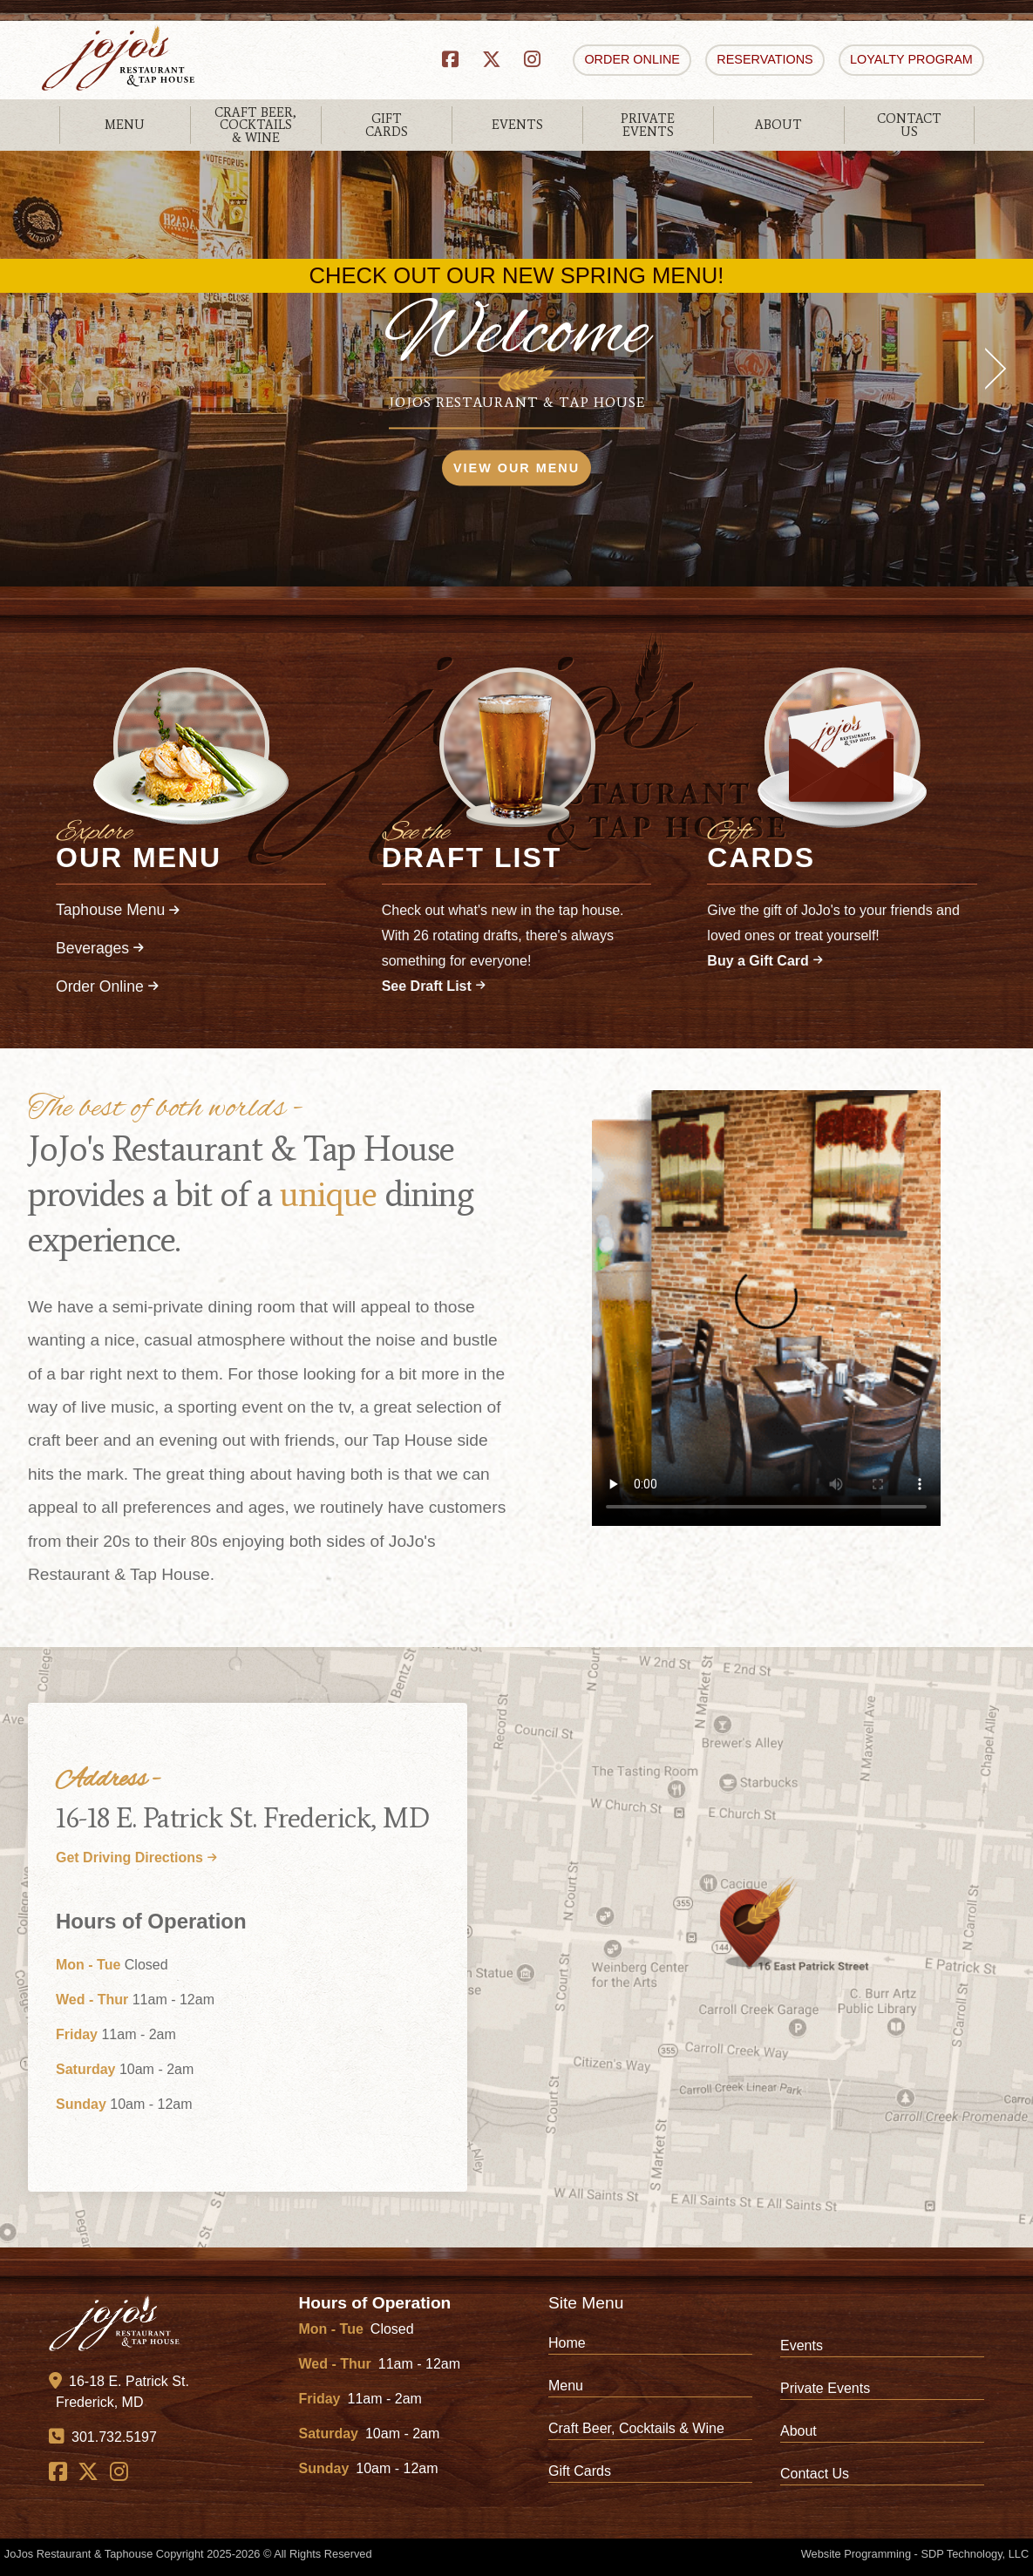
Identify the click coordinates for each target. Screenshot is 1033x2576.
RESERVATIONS (764, 59)
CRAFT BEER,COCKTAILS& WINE (255, 125)
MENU (125, 125)
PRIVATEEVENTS (648, 125)
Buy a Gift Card (764, 960)
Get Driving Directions (136, 1857)
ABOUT (778, 125)
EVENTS (517, 125)
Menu (565, 2385)
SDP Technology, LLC (975, 2553)
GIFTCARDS (386, 125)
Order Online (107, 986)
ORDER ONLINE (632, 59)
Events (801, 2345)
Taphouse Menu (118, 910)
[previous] (43, 368)
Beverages (100, 948)
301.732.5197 (103, 2437)
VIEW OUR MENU (516, 468)
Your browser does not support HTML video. (766, 1308)
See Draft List (434, 986)
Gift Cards (579, 2471)
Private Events (825, 2388)
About (798, 2430)
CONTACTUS (909, 125)
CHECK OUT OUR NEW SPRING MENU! (516, 276)
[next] (989, 368)
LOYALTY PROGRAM (911, 59)
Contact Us (814, 2473)
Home (567, 2342)
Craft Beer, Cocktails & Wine (636, 2428)
